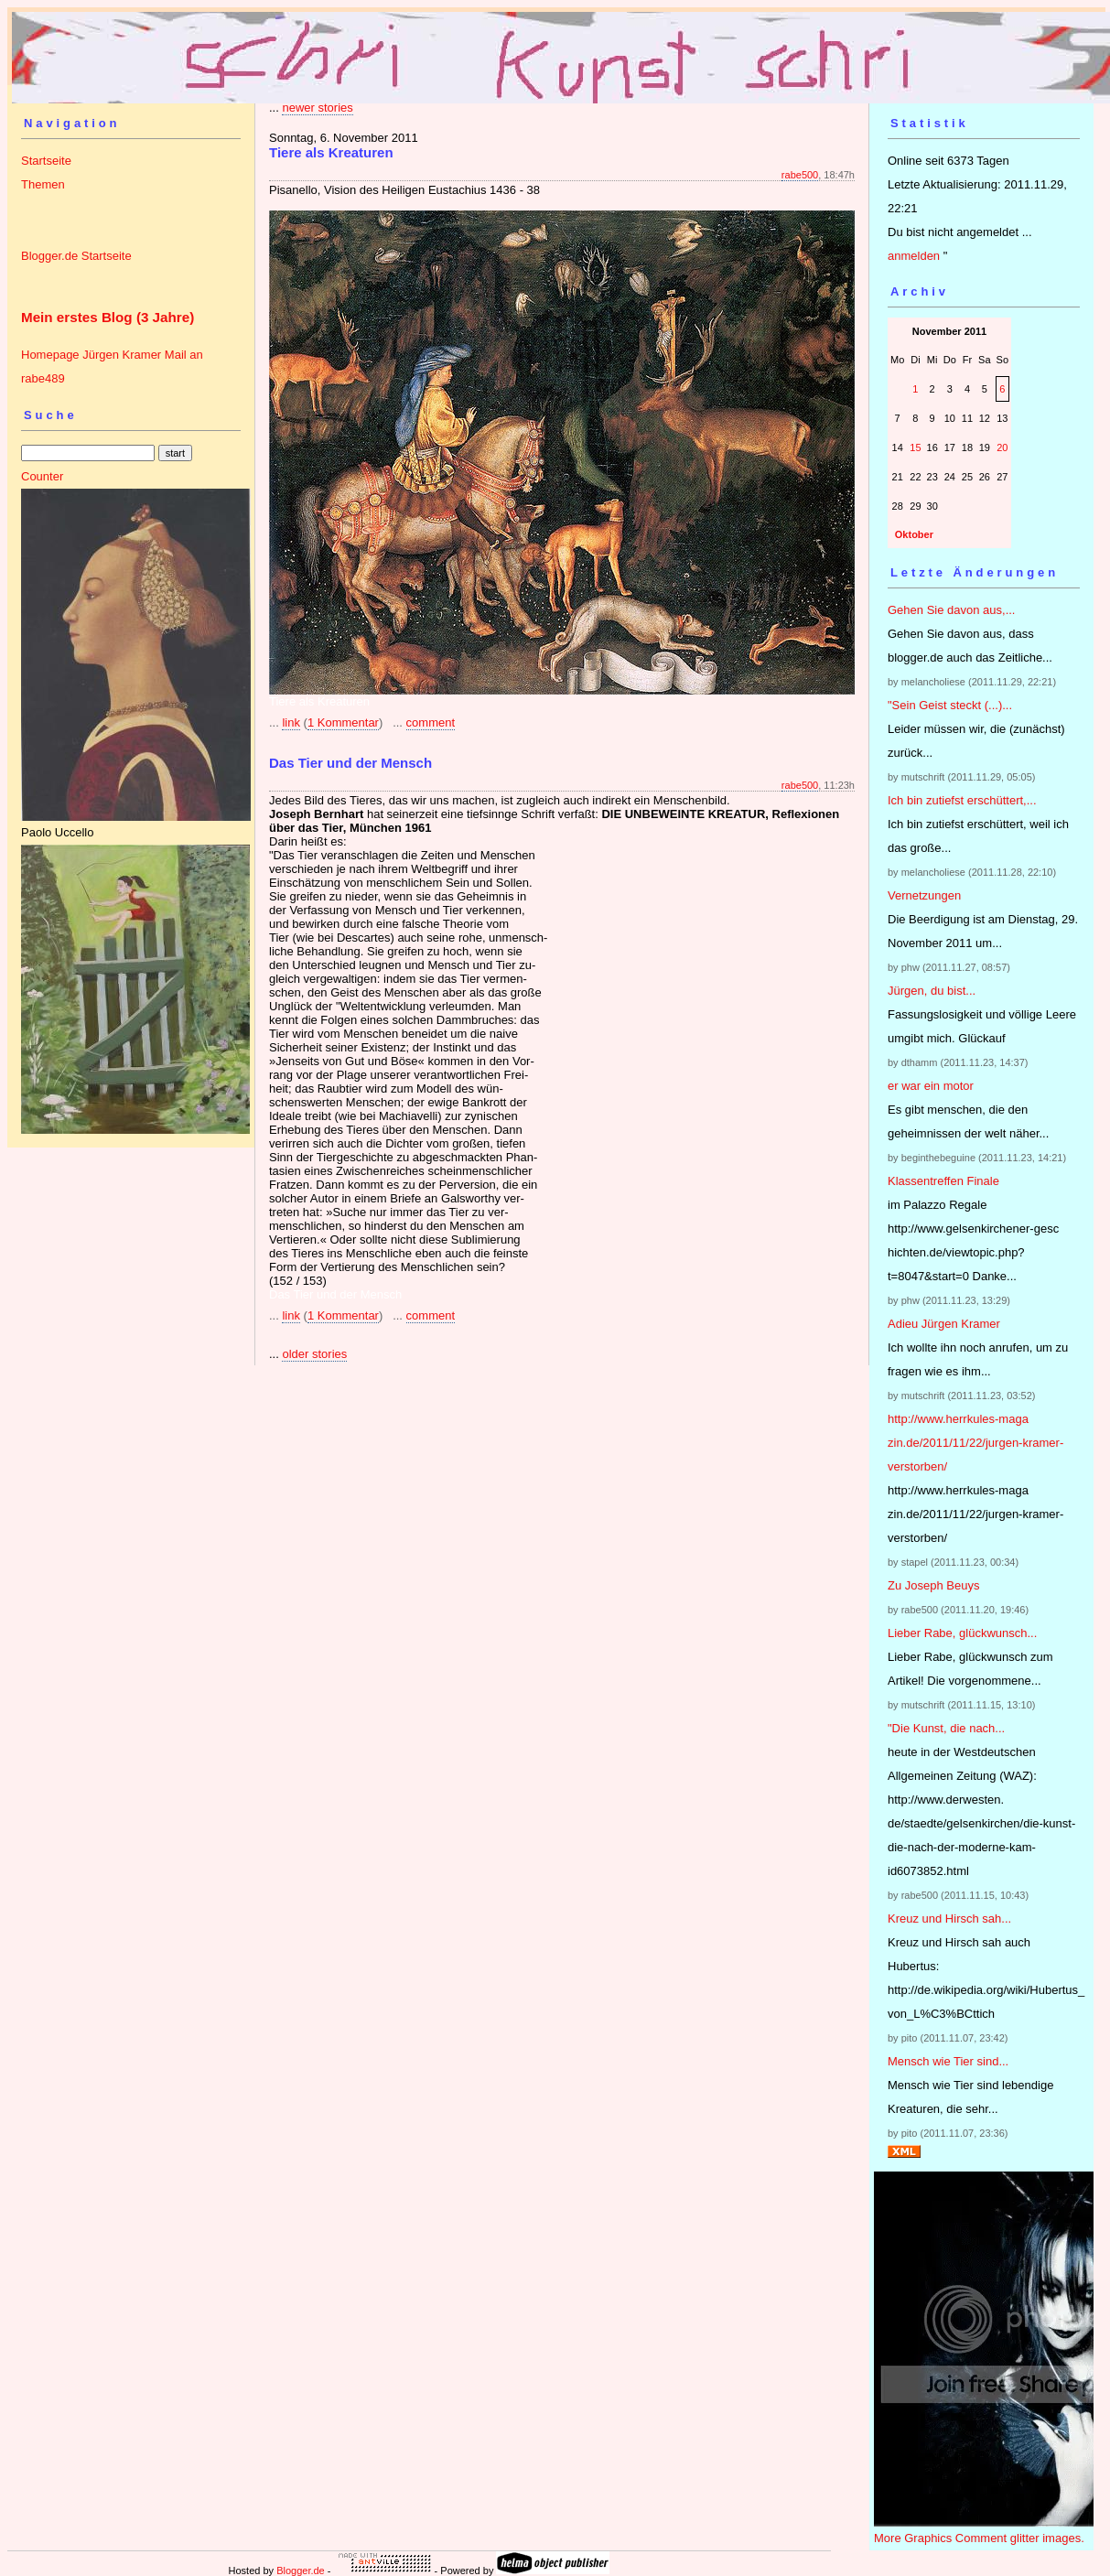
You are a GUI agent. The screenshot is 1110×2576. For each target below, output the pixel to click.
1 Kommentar (343, 722)
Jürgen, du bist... (931, 990)
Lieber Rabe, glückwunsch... (962, 1633)
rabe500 (799, 174)
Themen (43, 184)
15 (915, 447)
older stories (314, 1354)
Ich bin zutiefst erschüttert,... (962, 800)
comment (430, 722)
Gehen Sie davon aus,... (951, 610)
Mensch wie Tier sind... (948, 2061)
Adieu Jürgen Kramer (944, 1324)
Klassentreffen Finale (943, 1181)
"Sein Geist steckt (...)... (950, 705)
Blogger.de (300, 2570)
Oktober (914, 534)
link (291, 722)
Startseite (46, 160)
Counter (42, 476)
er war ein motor (931, 1086)
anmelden (914, 256)
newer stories (317, 107)
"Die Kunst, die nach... (946, 1728)
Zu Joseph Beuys (933, 1585)
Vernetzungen (924, 895)
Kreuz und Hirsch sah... (949, 1918)
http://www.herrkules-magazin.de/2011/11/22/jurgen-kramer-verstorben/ (975, 1442)
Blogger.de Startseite (76, 256)
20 (1002, 447)
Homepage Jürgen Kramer (91, 354)
